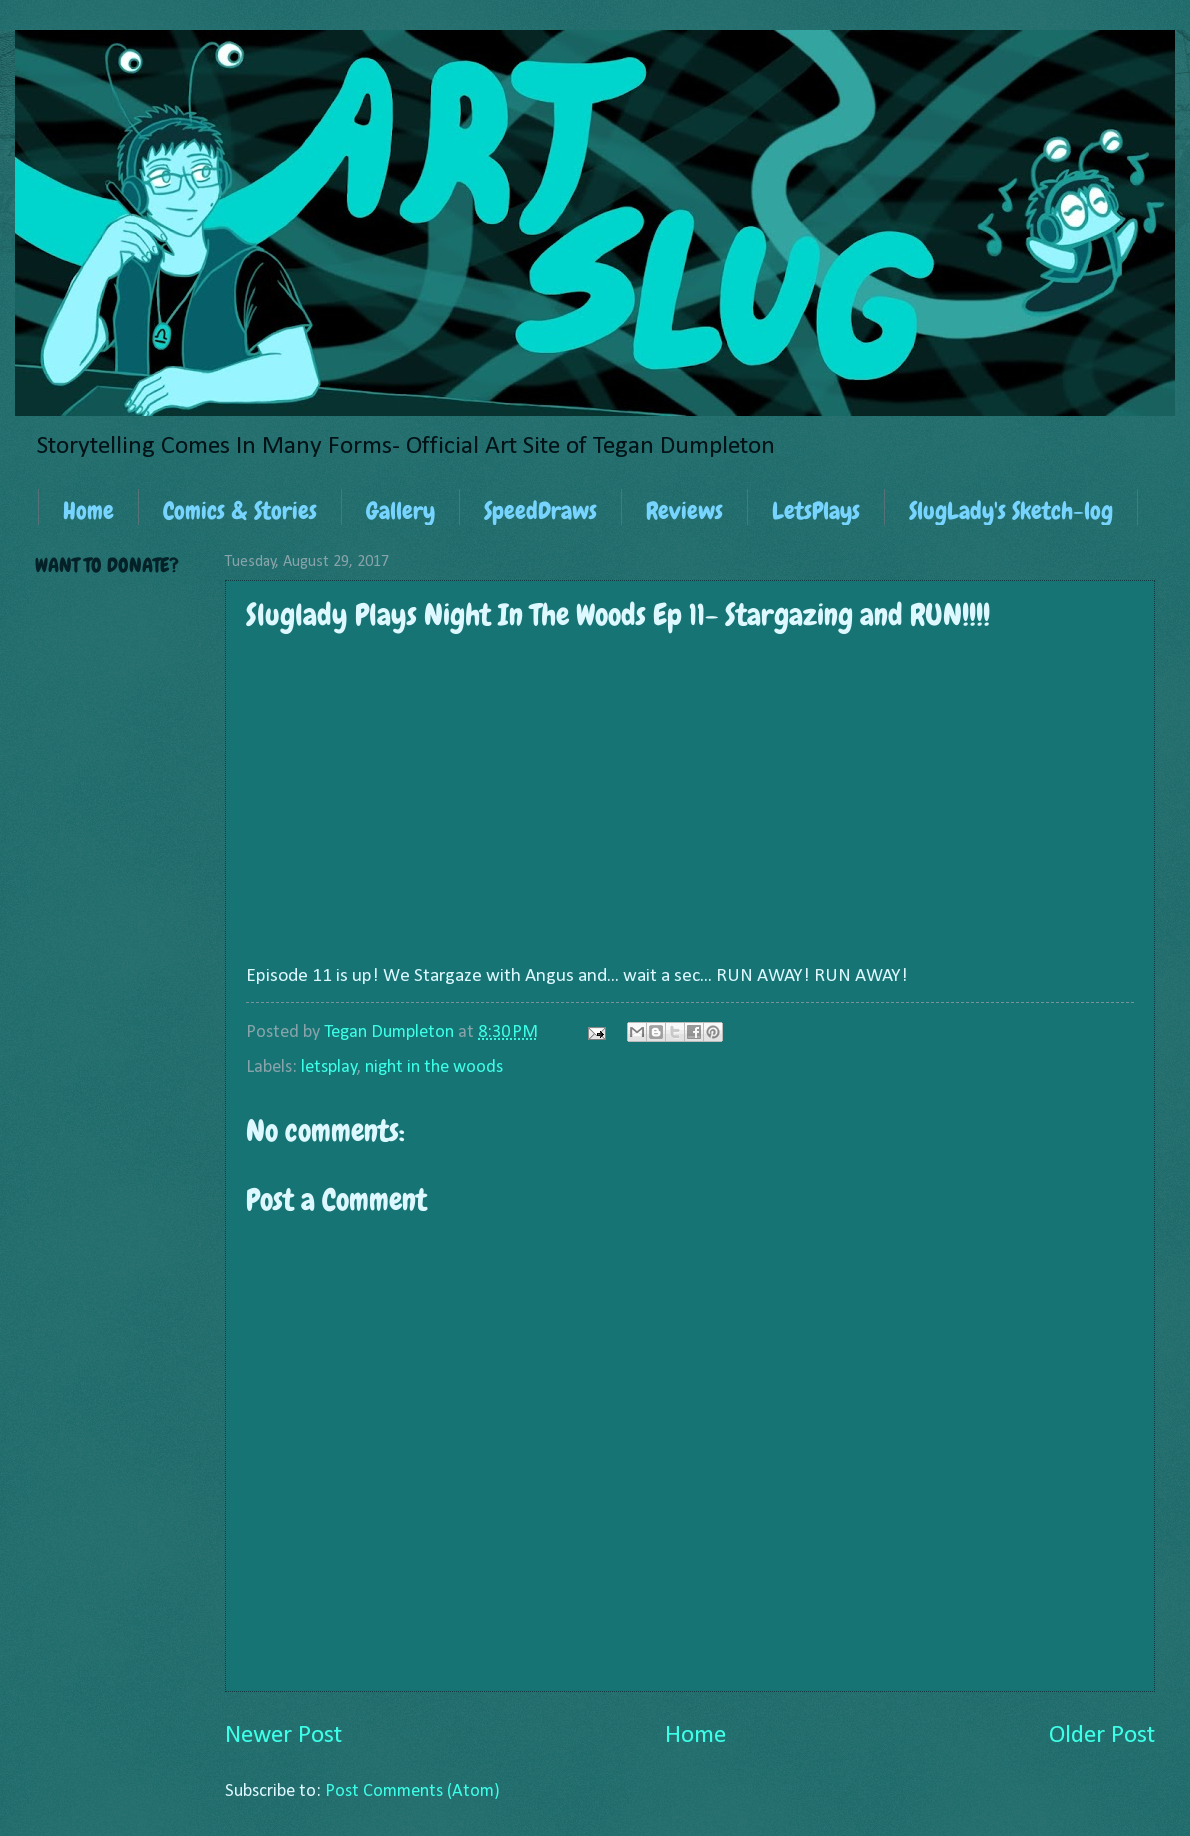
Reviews (684, 510)
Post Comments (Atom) (412, 1791)
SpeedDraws (540, 510)
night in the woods (434, 1067)
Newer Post (283, 1735)
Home (88, 510)
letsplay (329, 1067)
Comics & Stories (240, 510)
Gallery (400, 510)
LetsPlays (816, 510)
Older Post (1102, 1735)
